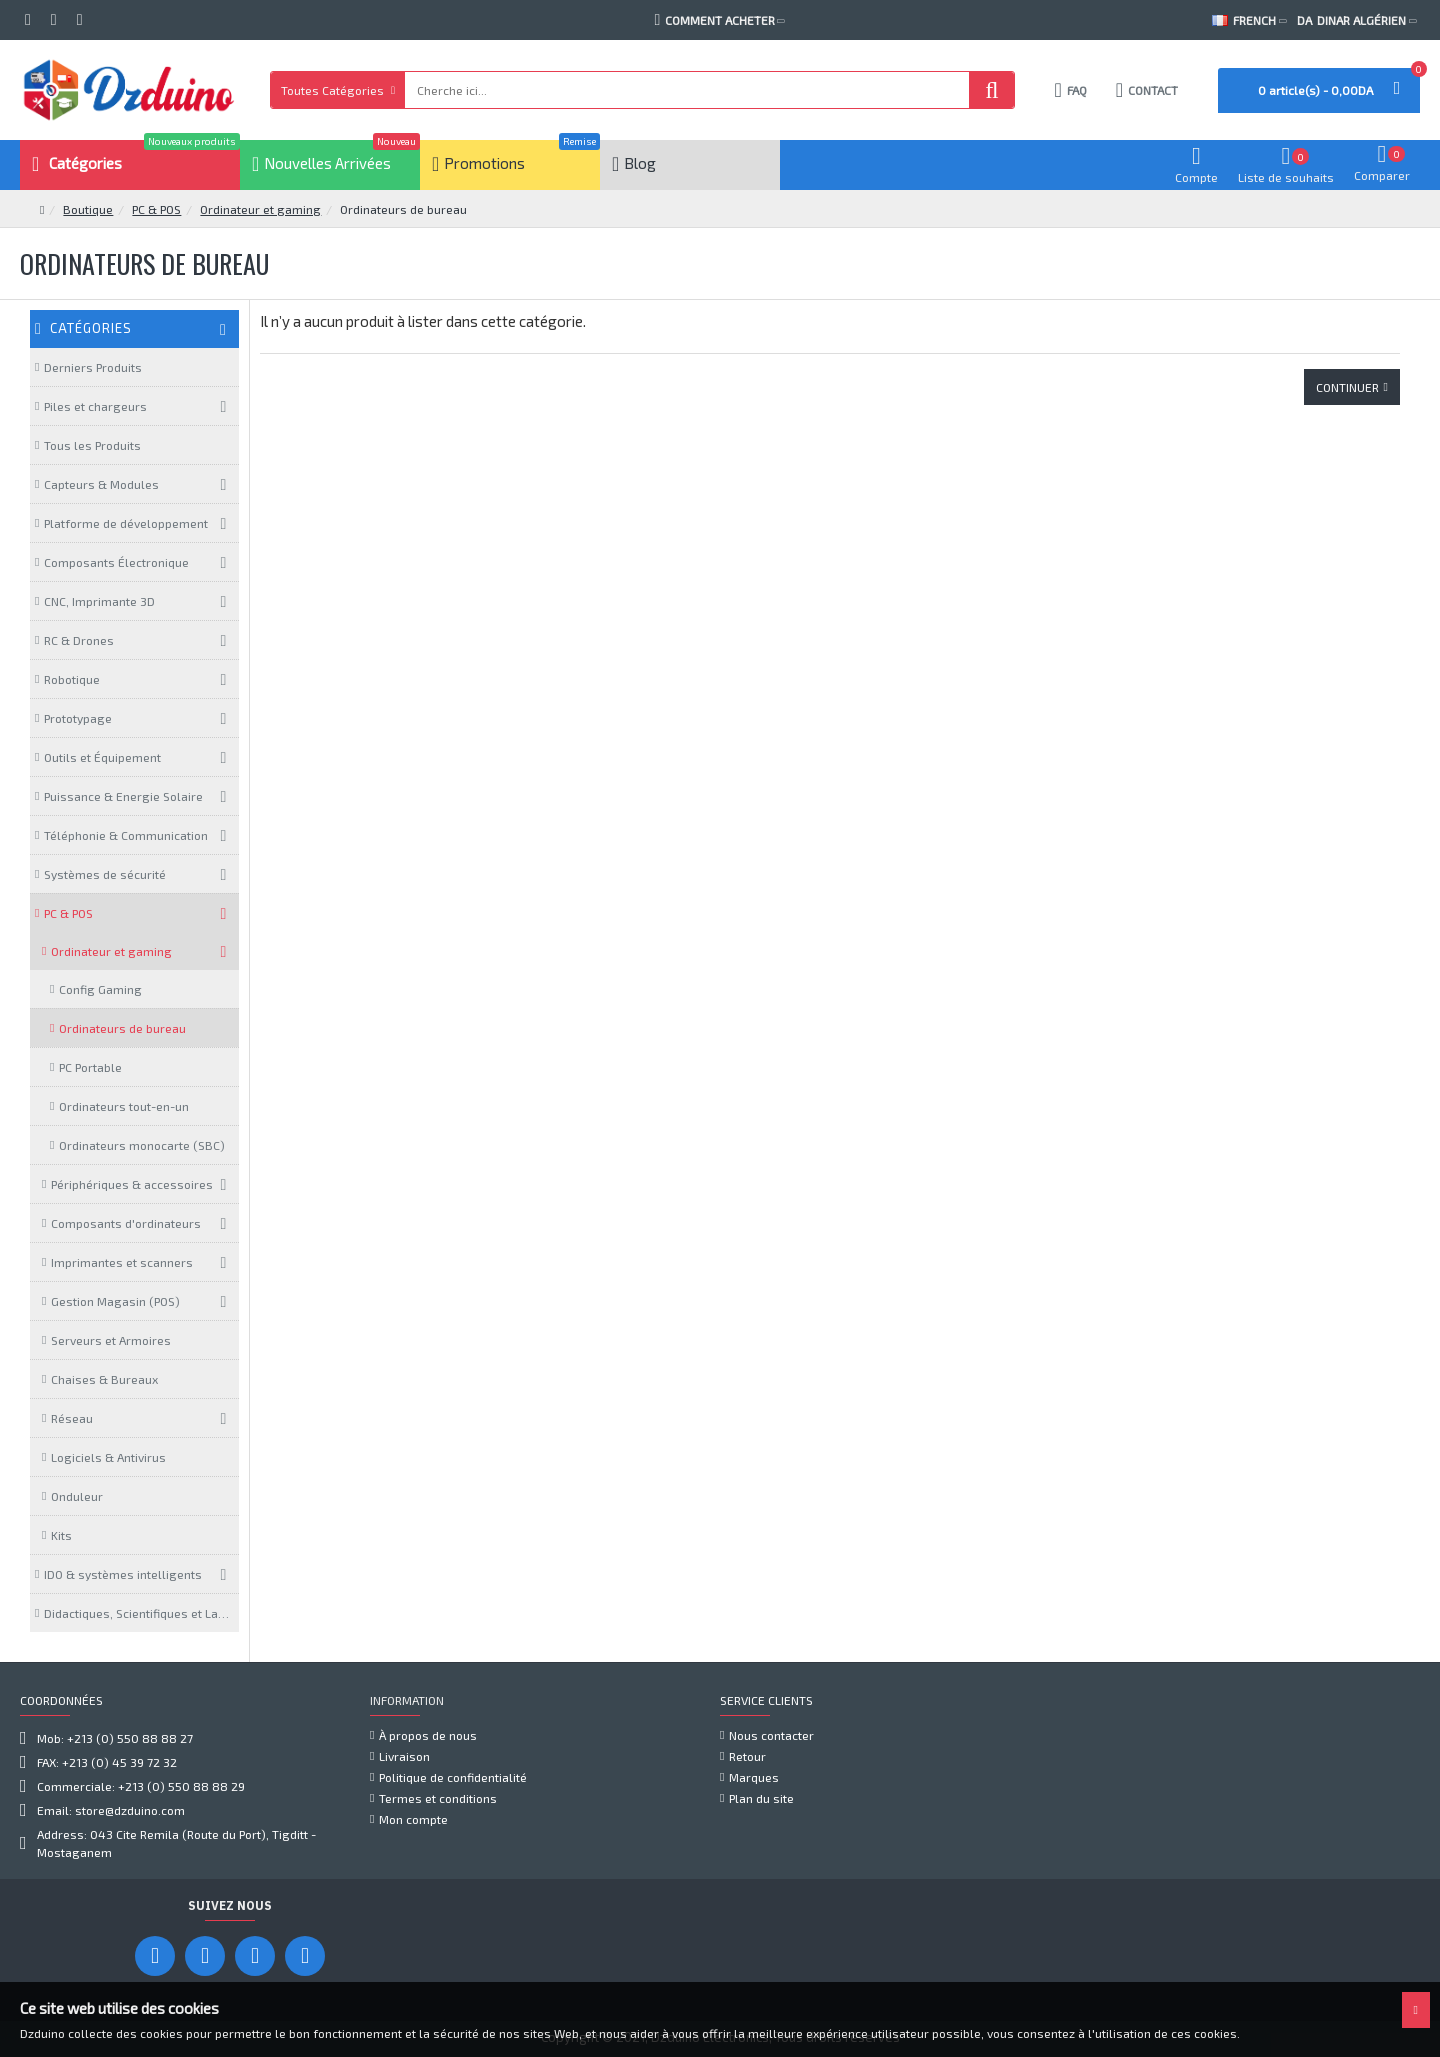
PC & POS (156, 209)
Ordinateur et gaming (260, 209)
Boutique (88, 209)
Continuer (1347, 387)
